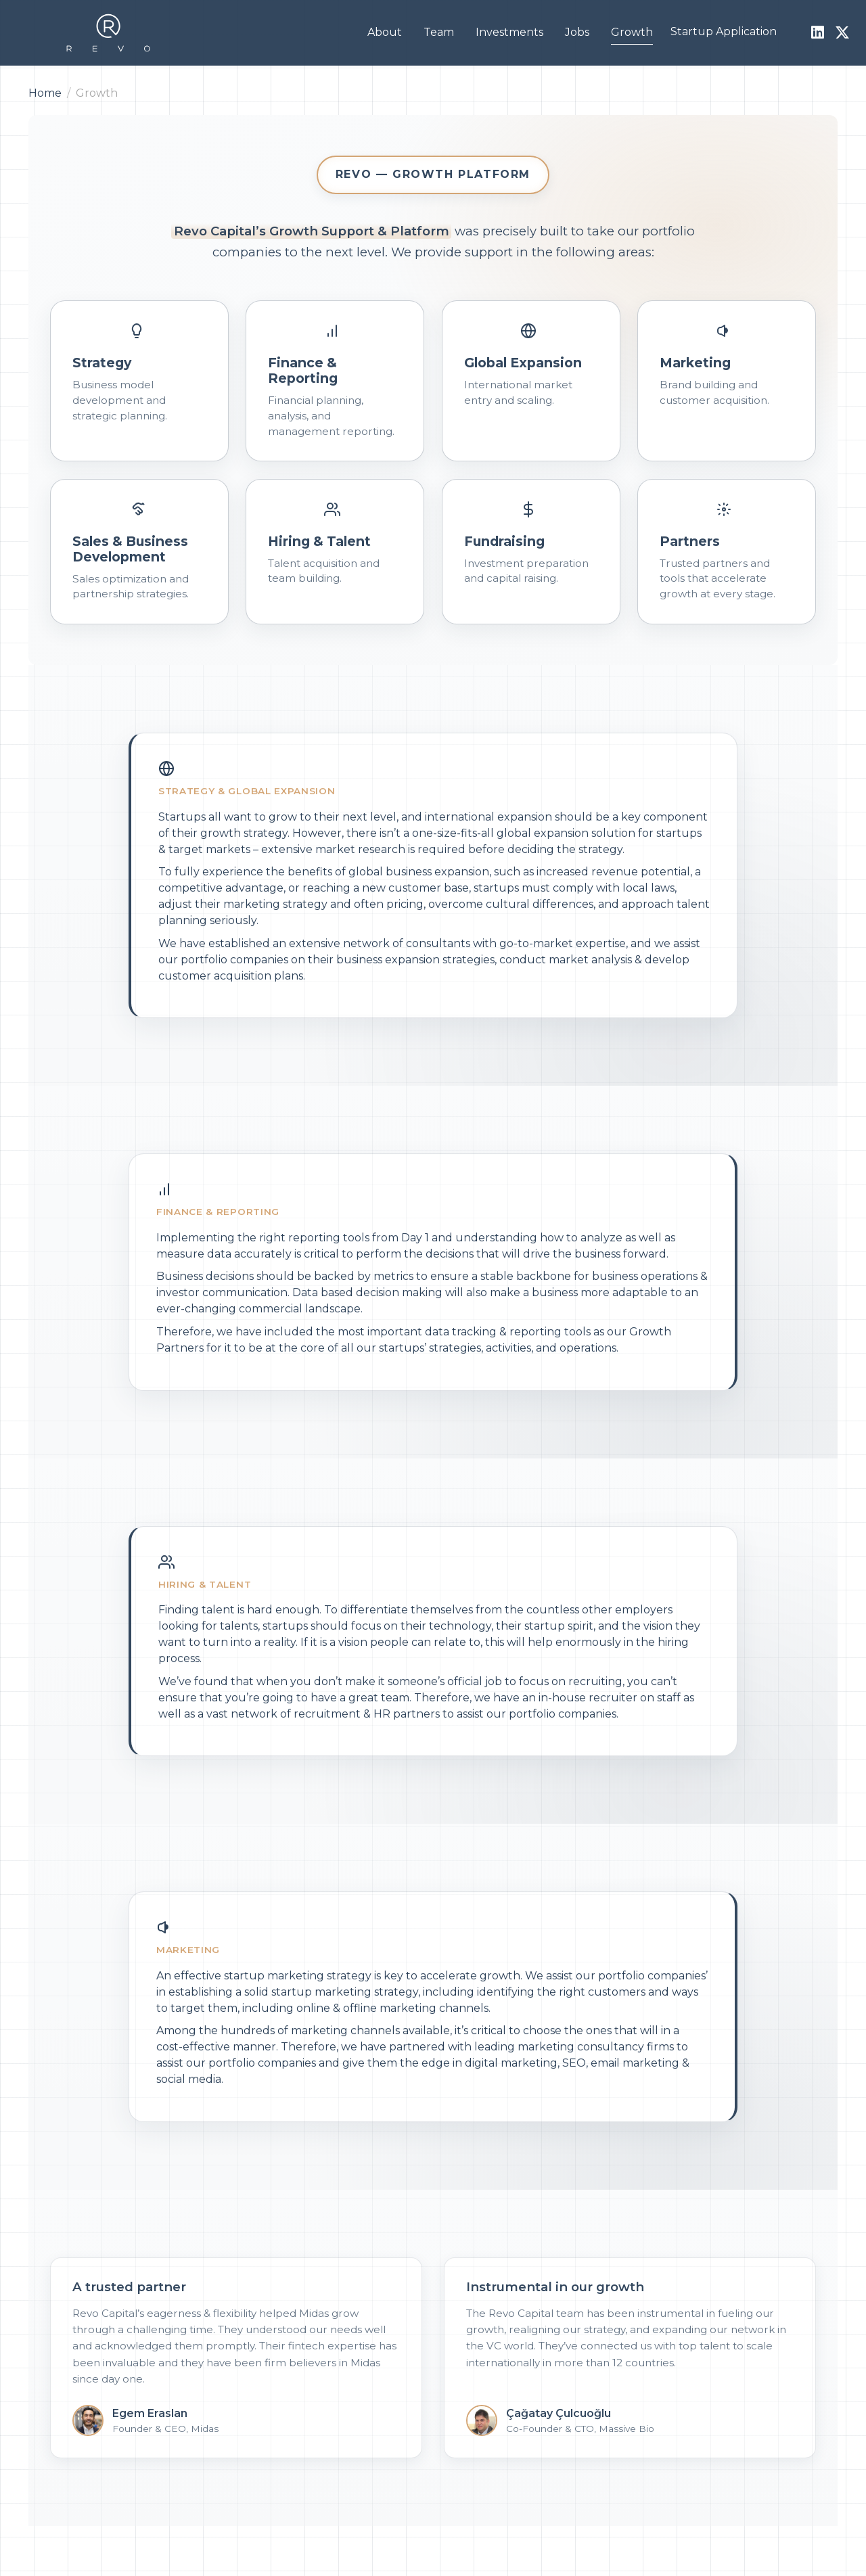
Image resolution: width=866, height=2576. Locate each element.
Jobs (577, 32)
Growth (632, 32)
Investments (509, 32)
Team (439, 32)
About (384, 32)
